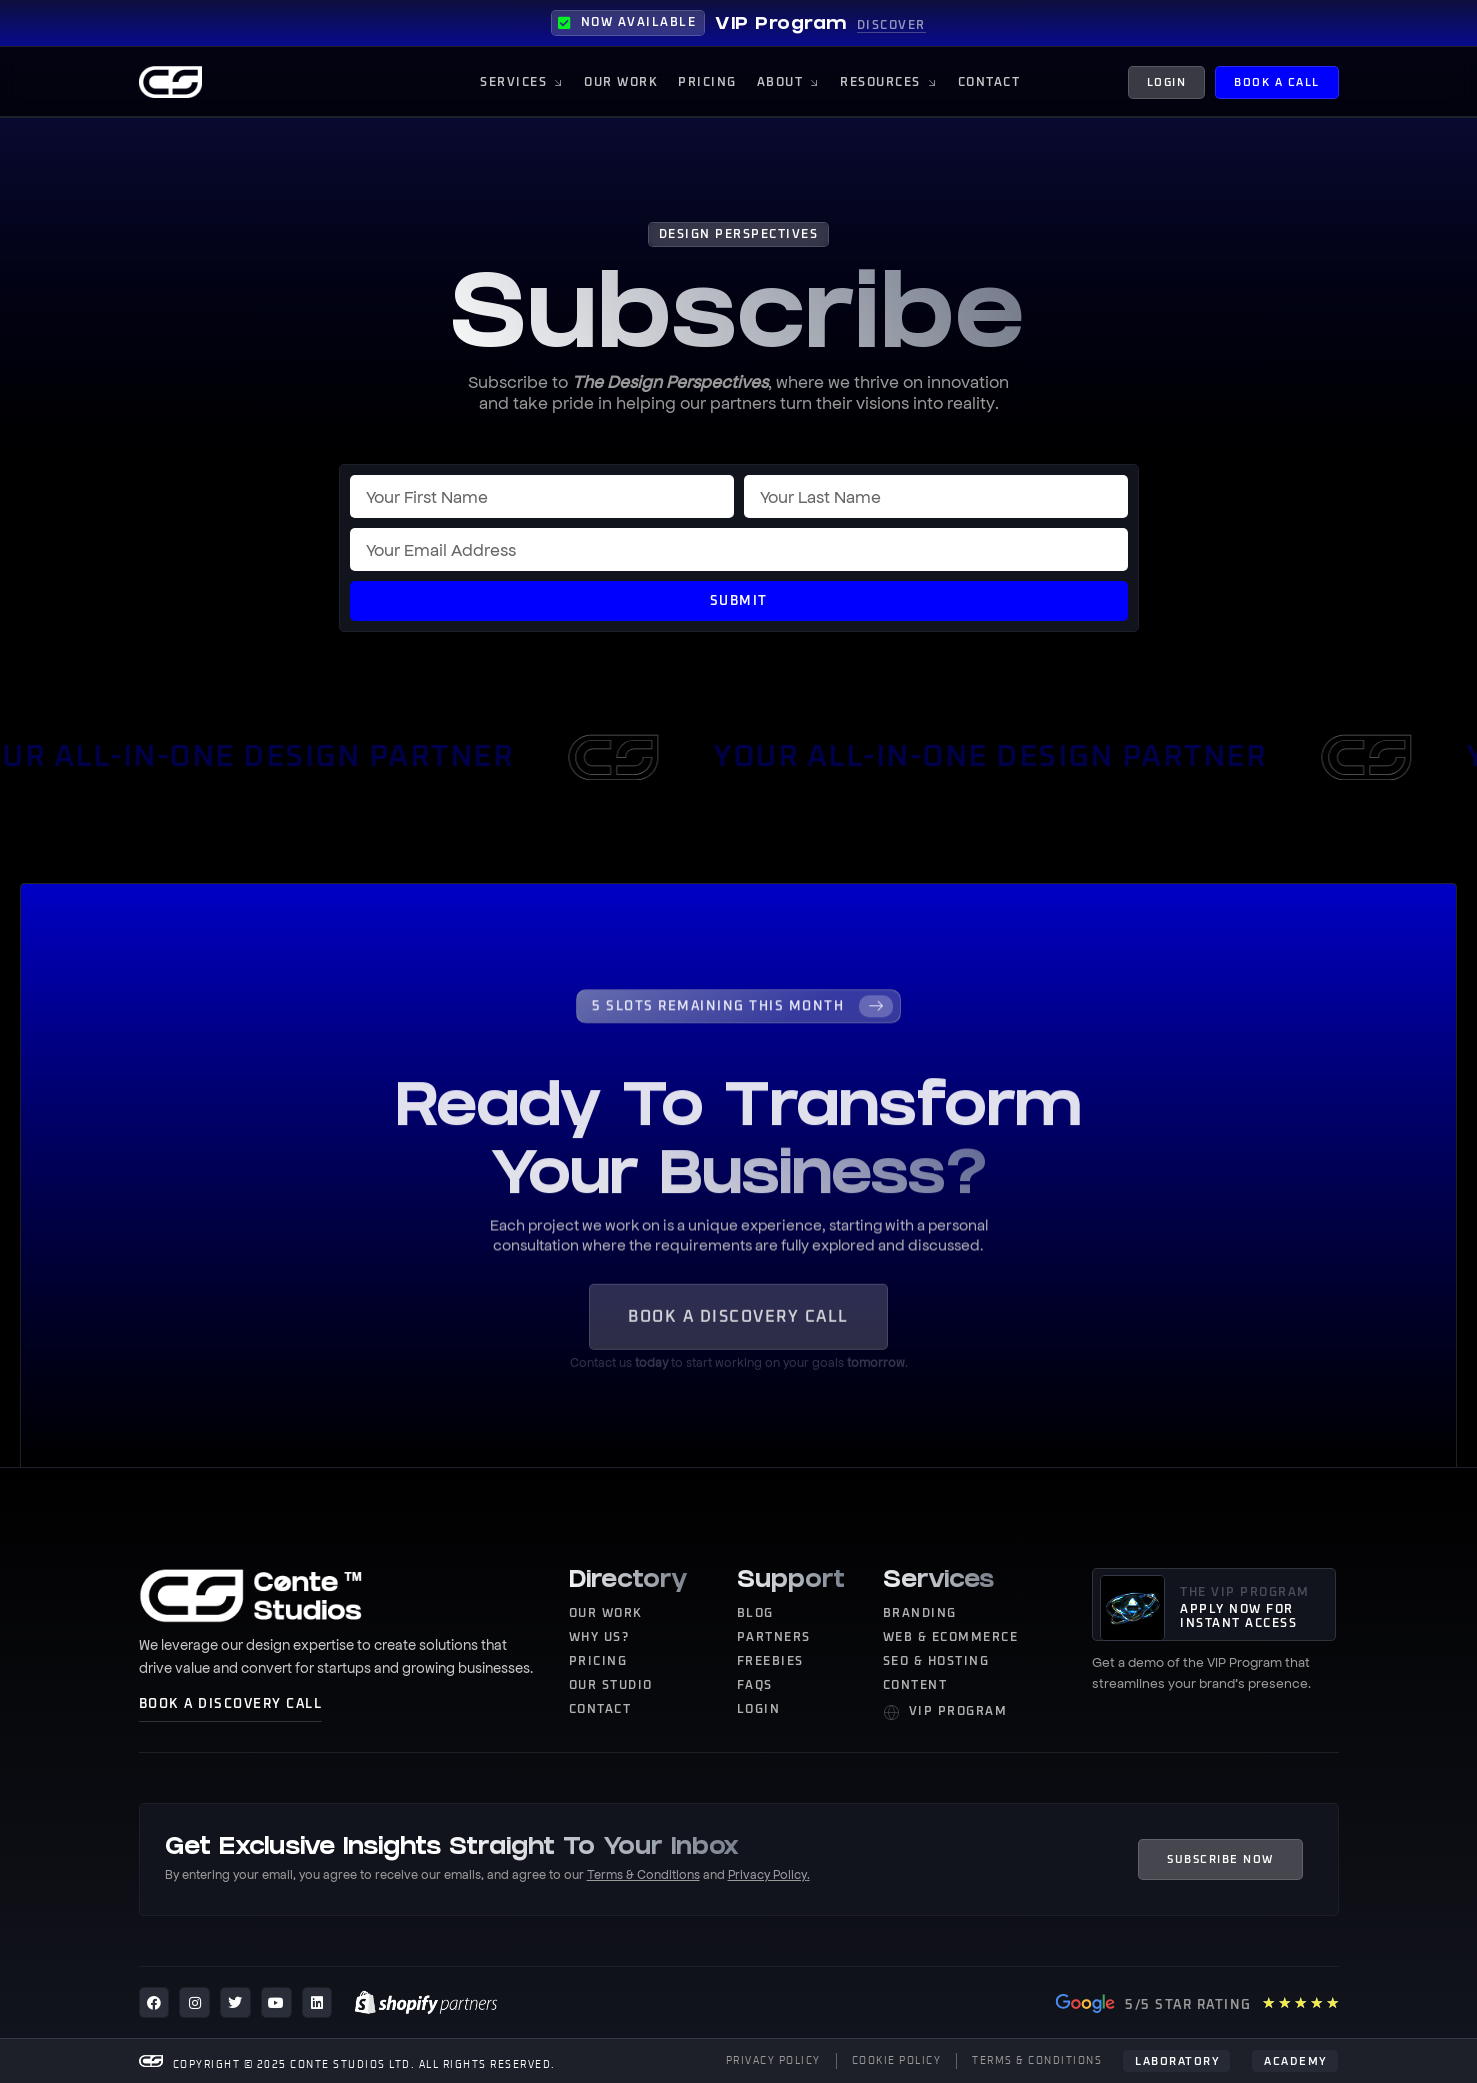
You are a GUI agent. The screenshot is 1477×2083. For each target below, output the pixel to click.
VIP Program (781, 25)
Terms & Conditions (643, 1874)
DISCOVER (891, 26)
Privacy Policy (767, 1874)
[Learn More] (738, 1045)
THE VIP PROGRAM (1245, 1593)
